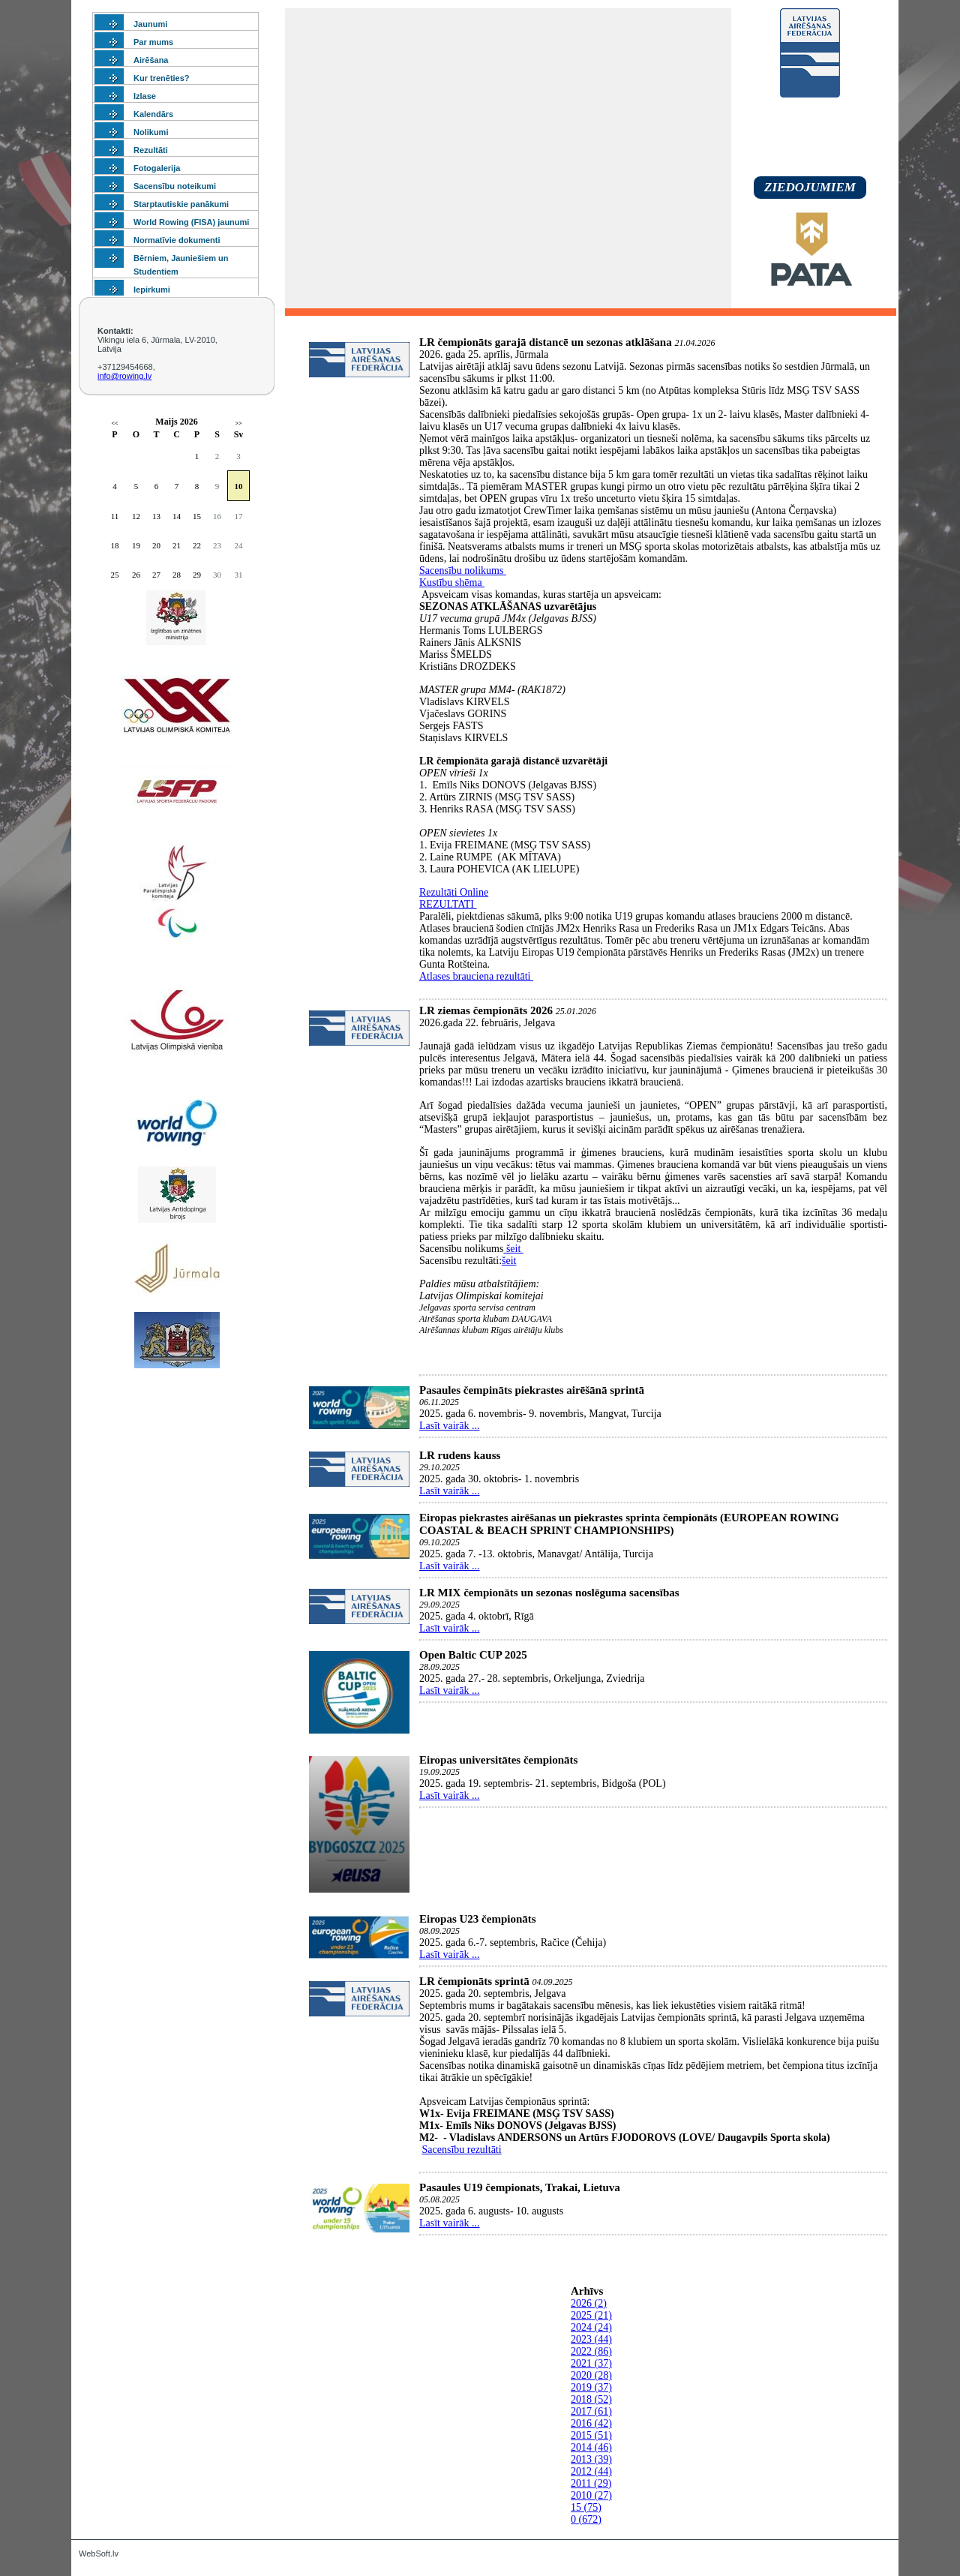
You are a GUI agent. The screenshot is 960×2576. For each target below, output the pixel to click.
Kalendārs (153, 114)
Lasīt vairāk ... (449, 1425)
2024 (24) (591, 2327)
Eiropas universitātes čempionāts (498, 1760)
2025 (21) (591, 2315)
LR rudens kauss (459, 1455)
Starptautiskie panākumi (181, 204)
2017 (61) (591, 2411)
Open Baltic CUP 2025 (473, 1655)
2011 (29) (591, 2483)
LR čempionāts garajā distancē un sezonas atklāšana (545, 342)
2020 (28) (591, 2375)
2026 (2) (589, 2303)
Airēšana (151, 60)
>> (238, 423)
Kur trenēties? (162, 78)
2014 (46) (591, 2447)
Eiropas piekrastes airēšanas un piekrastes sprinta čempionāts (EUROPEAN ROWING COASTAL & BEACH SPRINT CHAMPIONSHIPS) (629, 1524)
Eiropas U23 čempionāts (477, 1919)
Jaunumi (150, 24)
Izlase (145, 96)
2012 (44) (591, 2471)
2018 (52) (591, 2399)
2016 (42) (591, 2423)
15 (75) (586, 2507)
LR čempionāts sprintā (474, 1981)
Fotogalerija (157, 168)
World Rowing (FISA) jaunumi (191, 222)
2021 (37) (591, 2363)
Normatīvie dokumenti (177, 240)
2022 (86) (591, 2351)
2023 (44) (591, 2339)
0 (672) (586, 2519)
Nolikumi (151, 132)
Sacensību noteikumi (175, 186)
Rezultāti (151, 150)
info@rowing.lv (125, 375)
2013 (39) (591, 2459)
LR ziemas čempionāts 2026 (486, 1010)
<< (114, 423)
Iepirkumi (152, 289)
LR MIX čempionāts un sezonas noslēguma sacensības (549, 1593)
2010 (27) (591, 2495)
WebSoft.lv (98, 2553)
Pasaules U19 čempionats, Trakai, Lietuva (519, 2187)
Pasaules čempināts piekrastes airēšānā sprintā (531, 1390)
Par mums (153, 42)
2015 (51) (591, 2435)
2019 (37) (591, 2387)
